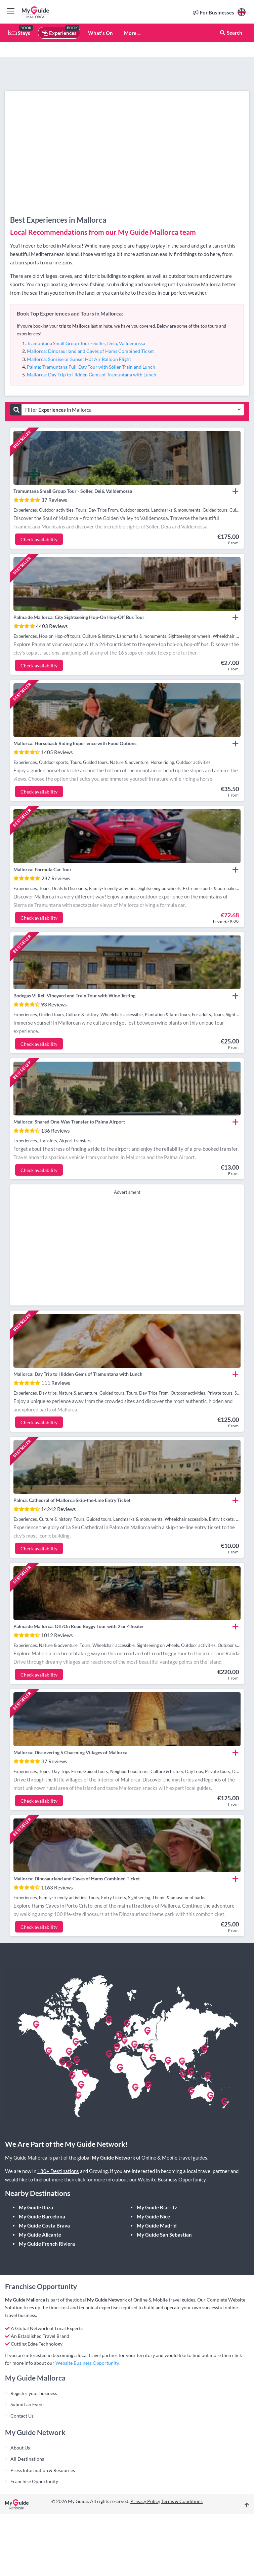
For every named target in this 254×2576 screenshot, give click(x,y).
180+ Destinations (58, 2171)
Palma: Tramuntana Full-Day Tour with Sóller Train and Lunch (91, 367)
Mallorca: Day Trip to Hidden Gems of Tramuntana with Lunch (91, 374)
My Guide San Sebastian (164, 2235)
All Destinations (27, 2459)
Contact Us (22, 2416)
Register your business (33, 2393)
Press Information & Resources (42, 2470)
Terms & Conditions (182, 2501)
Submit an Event (27, 2404)
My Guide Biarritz (157, 2207)
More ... (132, 33)
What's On (100, 33)
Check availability (38, 539)
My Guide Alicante (40, 2235)
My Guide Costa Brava (44, 2225)
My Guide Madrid (157, 2225)
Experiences (59, 33)
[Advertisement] (127, 1249)
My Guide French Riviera (47, 2244)
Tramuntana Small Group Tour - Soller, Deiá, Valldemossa (86, 343)
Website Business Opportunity (172, 2179)
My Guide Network (113, 2158)
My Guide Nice (153, 2216)
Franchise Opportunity (34, 2481)
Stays (19, 33)
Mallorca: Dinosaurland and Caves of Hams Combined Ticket (90, 351)
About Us (20, 2448)
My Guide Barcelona (42, 2216)
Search (230, 33)
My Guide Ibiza (36, 2207)
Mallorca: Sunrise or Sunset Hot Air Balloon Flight (79, 359)
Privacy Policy (145, 2501)
